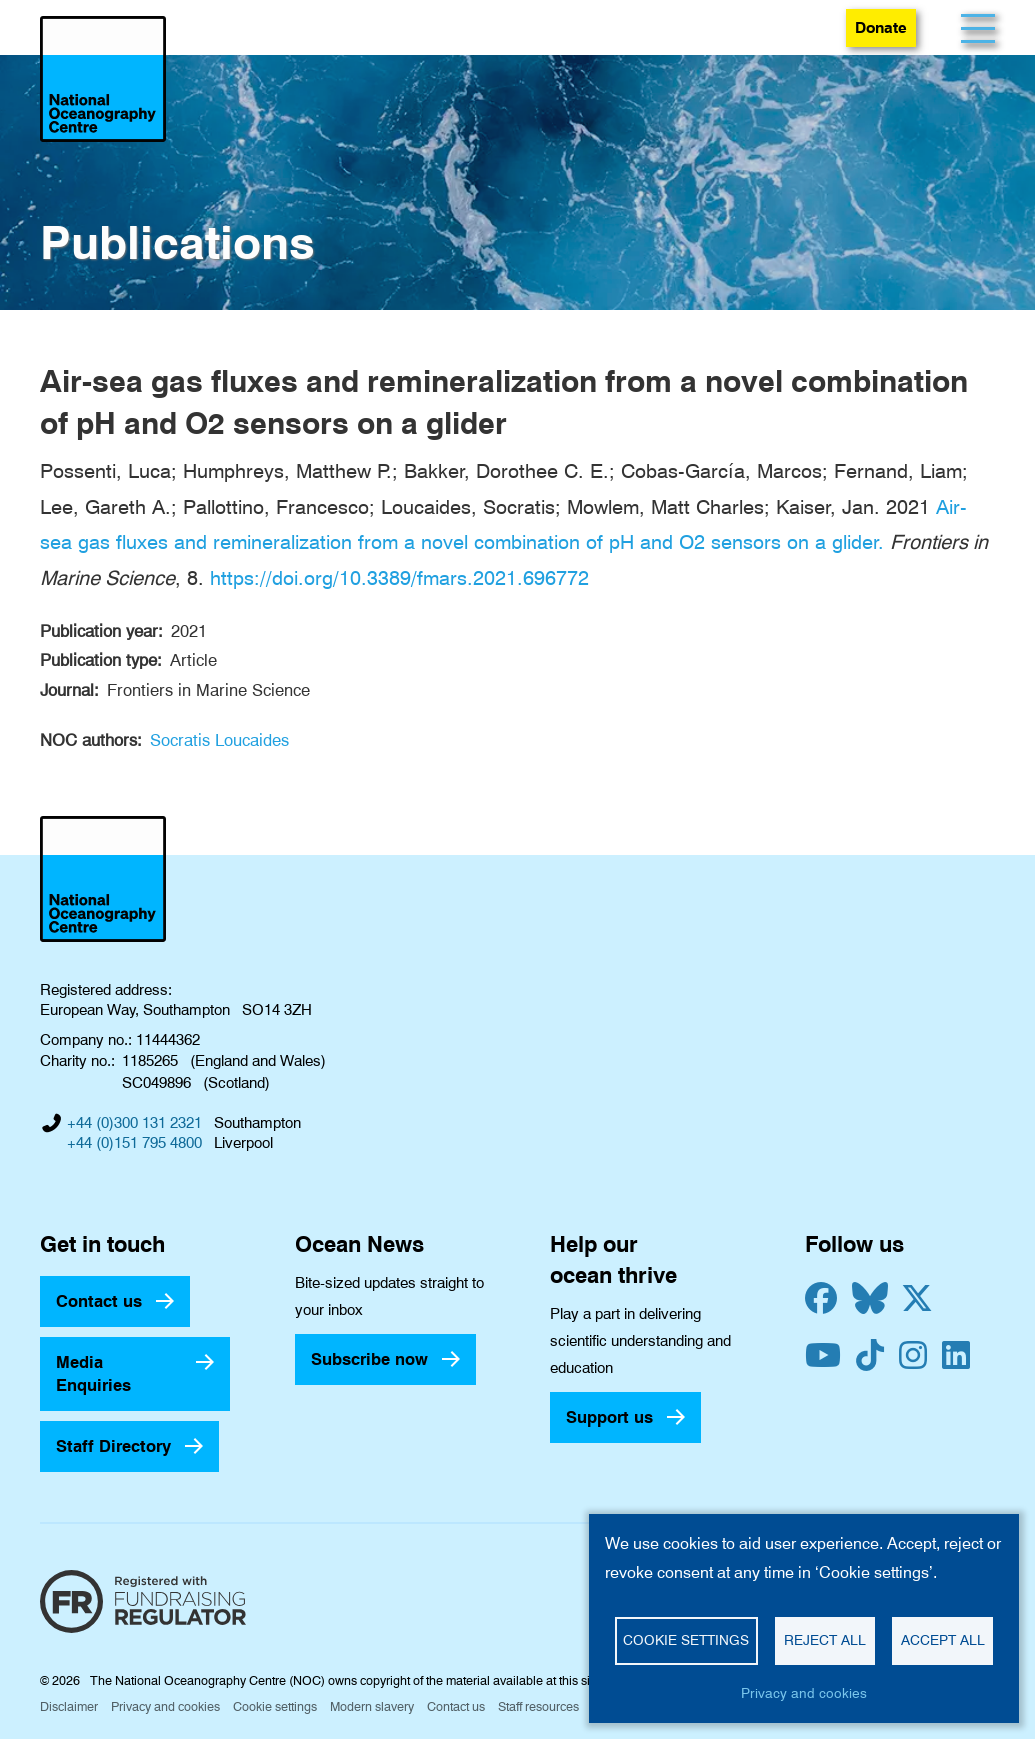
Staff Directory (113, 1446)
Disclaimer (69, 1706)
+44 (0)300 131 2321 (134, 1123)
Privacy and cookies (165, 1706)
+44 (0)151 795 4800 (134, 1143)
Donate (881, 27)
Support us (609, 1417)
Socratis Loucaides (219, 740)
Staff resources (538, 1706)
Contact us (99, 1301)
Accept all (943, 1640)
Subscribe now (369, 1359)
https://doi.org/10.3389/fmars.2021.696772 (399, 578)
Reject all (825, 1640)
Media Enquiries (93, 1373)
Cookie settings (275, 1706)
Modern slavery (372, 1706)
